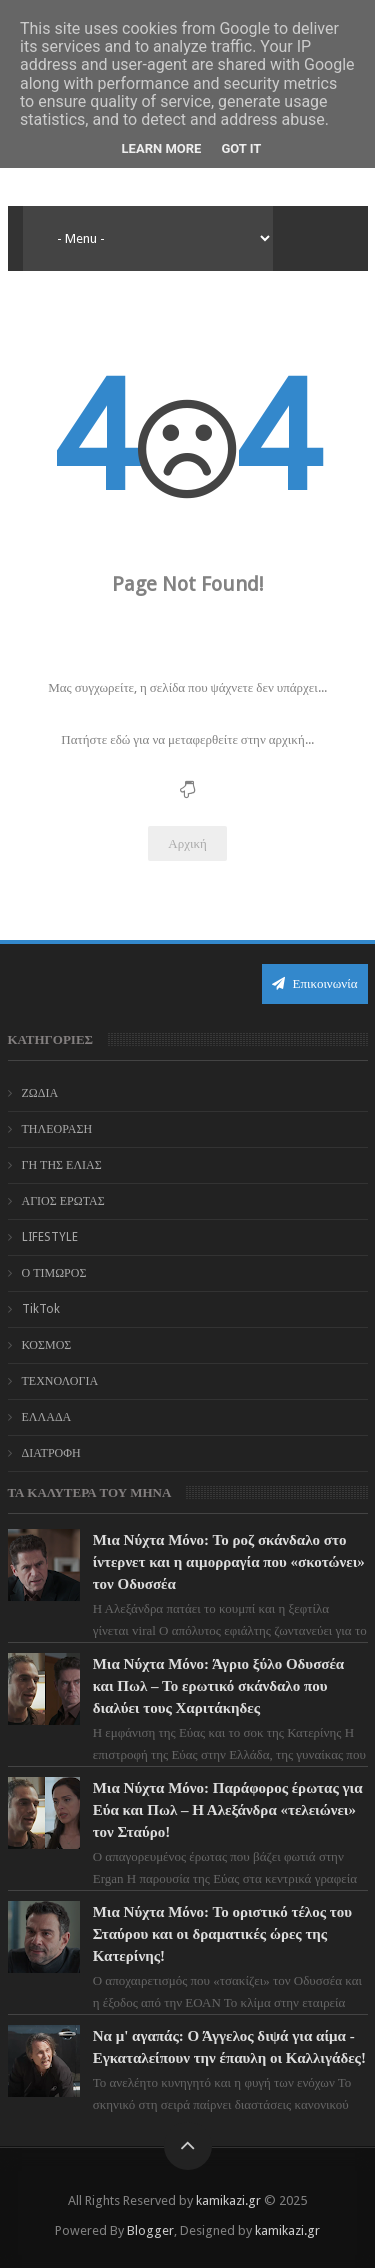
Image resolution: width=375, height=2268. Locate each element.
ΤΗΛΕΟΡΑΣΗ (57, 1129)
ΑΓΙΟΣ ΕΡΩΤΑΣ (63, 1201)
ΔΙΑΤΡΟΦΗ (51, 1453)
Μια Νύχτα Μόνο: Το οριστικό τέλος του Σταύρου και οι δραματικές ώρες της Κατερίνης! (222, 1934)
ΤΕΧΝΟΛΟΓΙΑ (60, 1381)
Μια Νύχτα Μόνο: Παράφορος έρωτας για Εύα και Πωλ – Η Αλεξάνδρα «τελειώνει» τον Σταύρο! (228, 1810)
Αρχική (187, 843)
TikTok (41, 1309)
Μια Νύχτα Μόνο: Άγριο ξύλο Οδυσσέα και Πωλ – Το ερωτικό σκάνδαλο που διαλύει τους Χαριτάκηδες (219, 1686)
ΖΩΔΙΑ (40, 1093)
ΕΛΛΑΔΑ (47, 1417)
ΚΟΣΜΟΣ (47, 1345)
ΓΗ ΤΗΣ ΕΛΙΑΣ (62, 1165)
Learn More (162, 148)
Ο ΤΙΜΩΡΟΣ (54, 1273)
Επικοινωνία (315, 983)
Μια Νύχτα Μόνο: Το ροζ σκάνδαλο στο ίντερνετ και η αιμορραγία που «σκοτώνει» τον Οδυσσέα (229, 1562)
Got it (241, 148)
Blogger (150, 2230)
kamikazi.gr (228, 2200)
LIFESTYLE (50, 1237)
